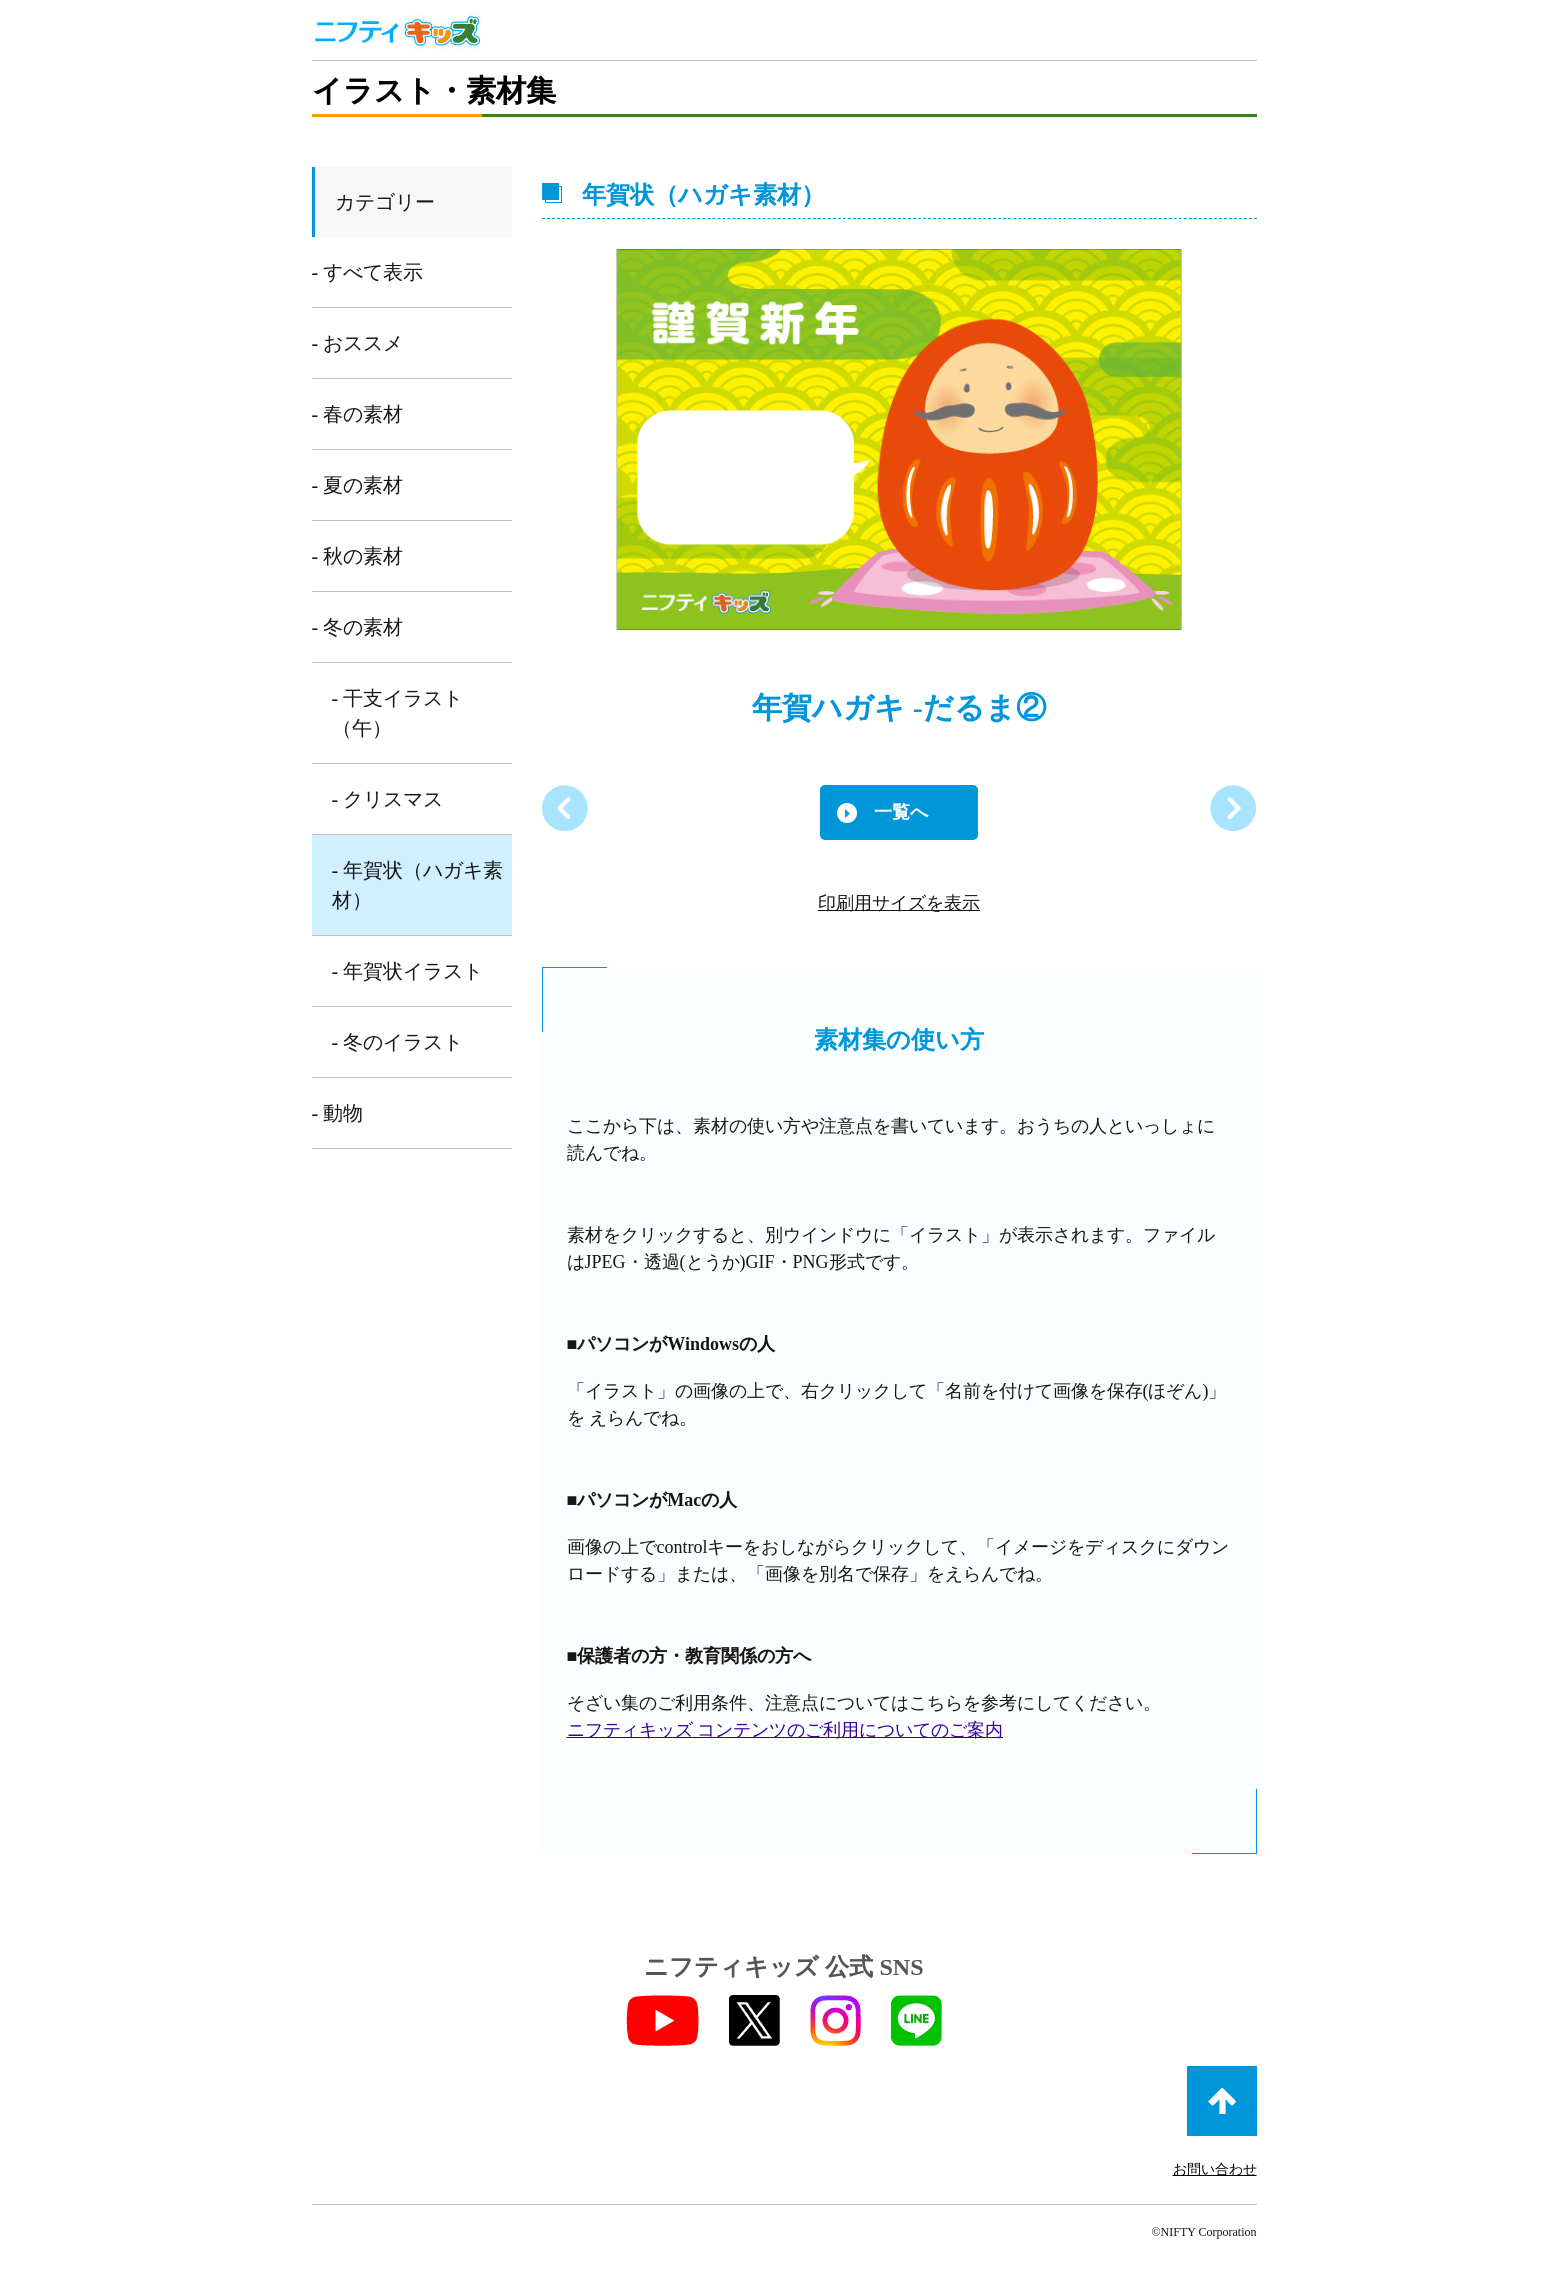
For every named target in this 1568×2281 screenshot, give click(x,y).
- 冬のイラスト (398, 1042)
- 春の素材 (358, 414)
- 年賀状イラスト (408, 971)
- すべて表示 (368, 272)
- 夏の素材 (358, 485)
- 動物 (338, 1113)
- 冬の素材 (358, 627)
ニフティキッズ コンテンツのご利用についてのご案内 (785, 1730)
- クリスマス (388, 799)
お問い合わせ (1215, 2169)
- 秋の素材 (358, 556)
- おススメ (358, 343)
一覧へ (901, 812)
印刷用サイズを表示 (899, 903)
